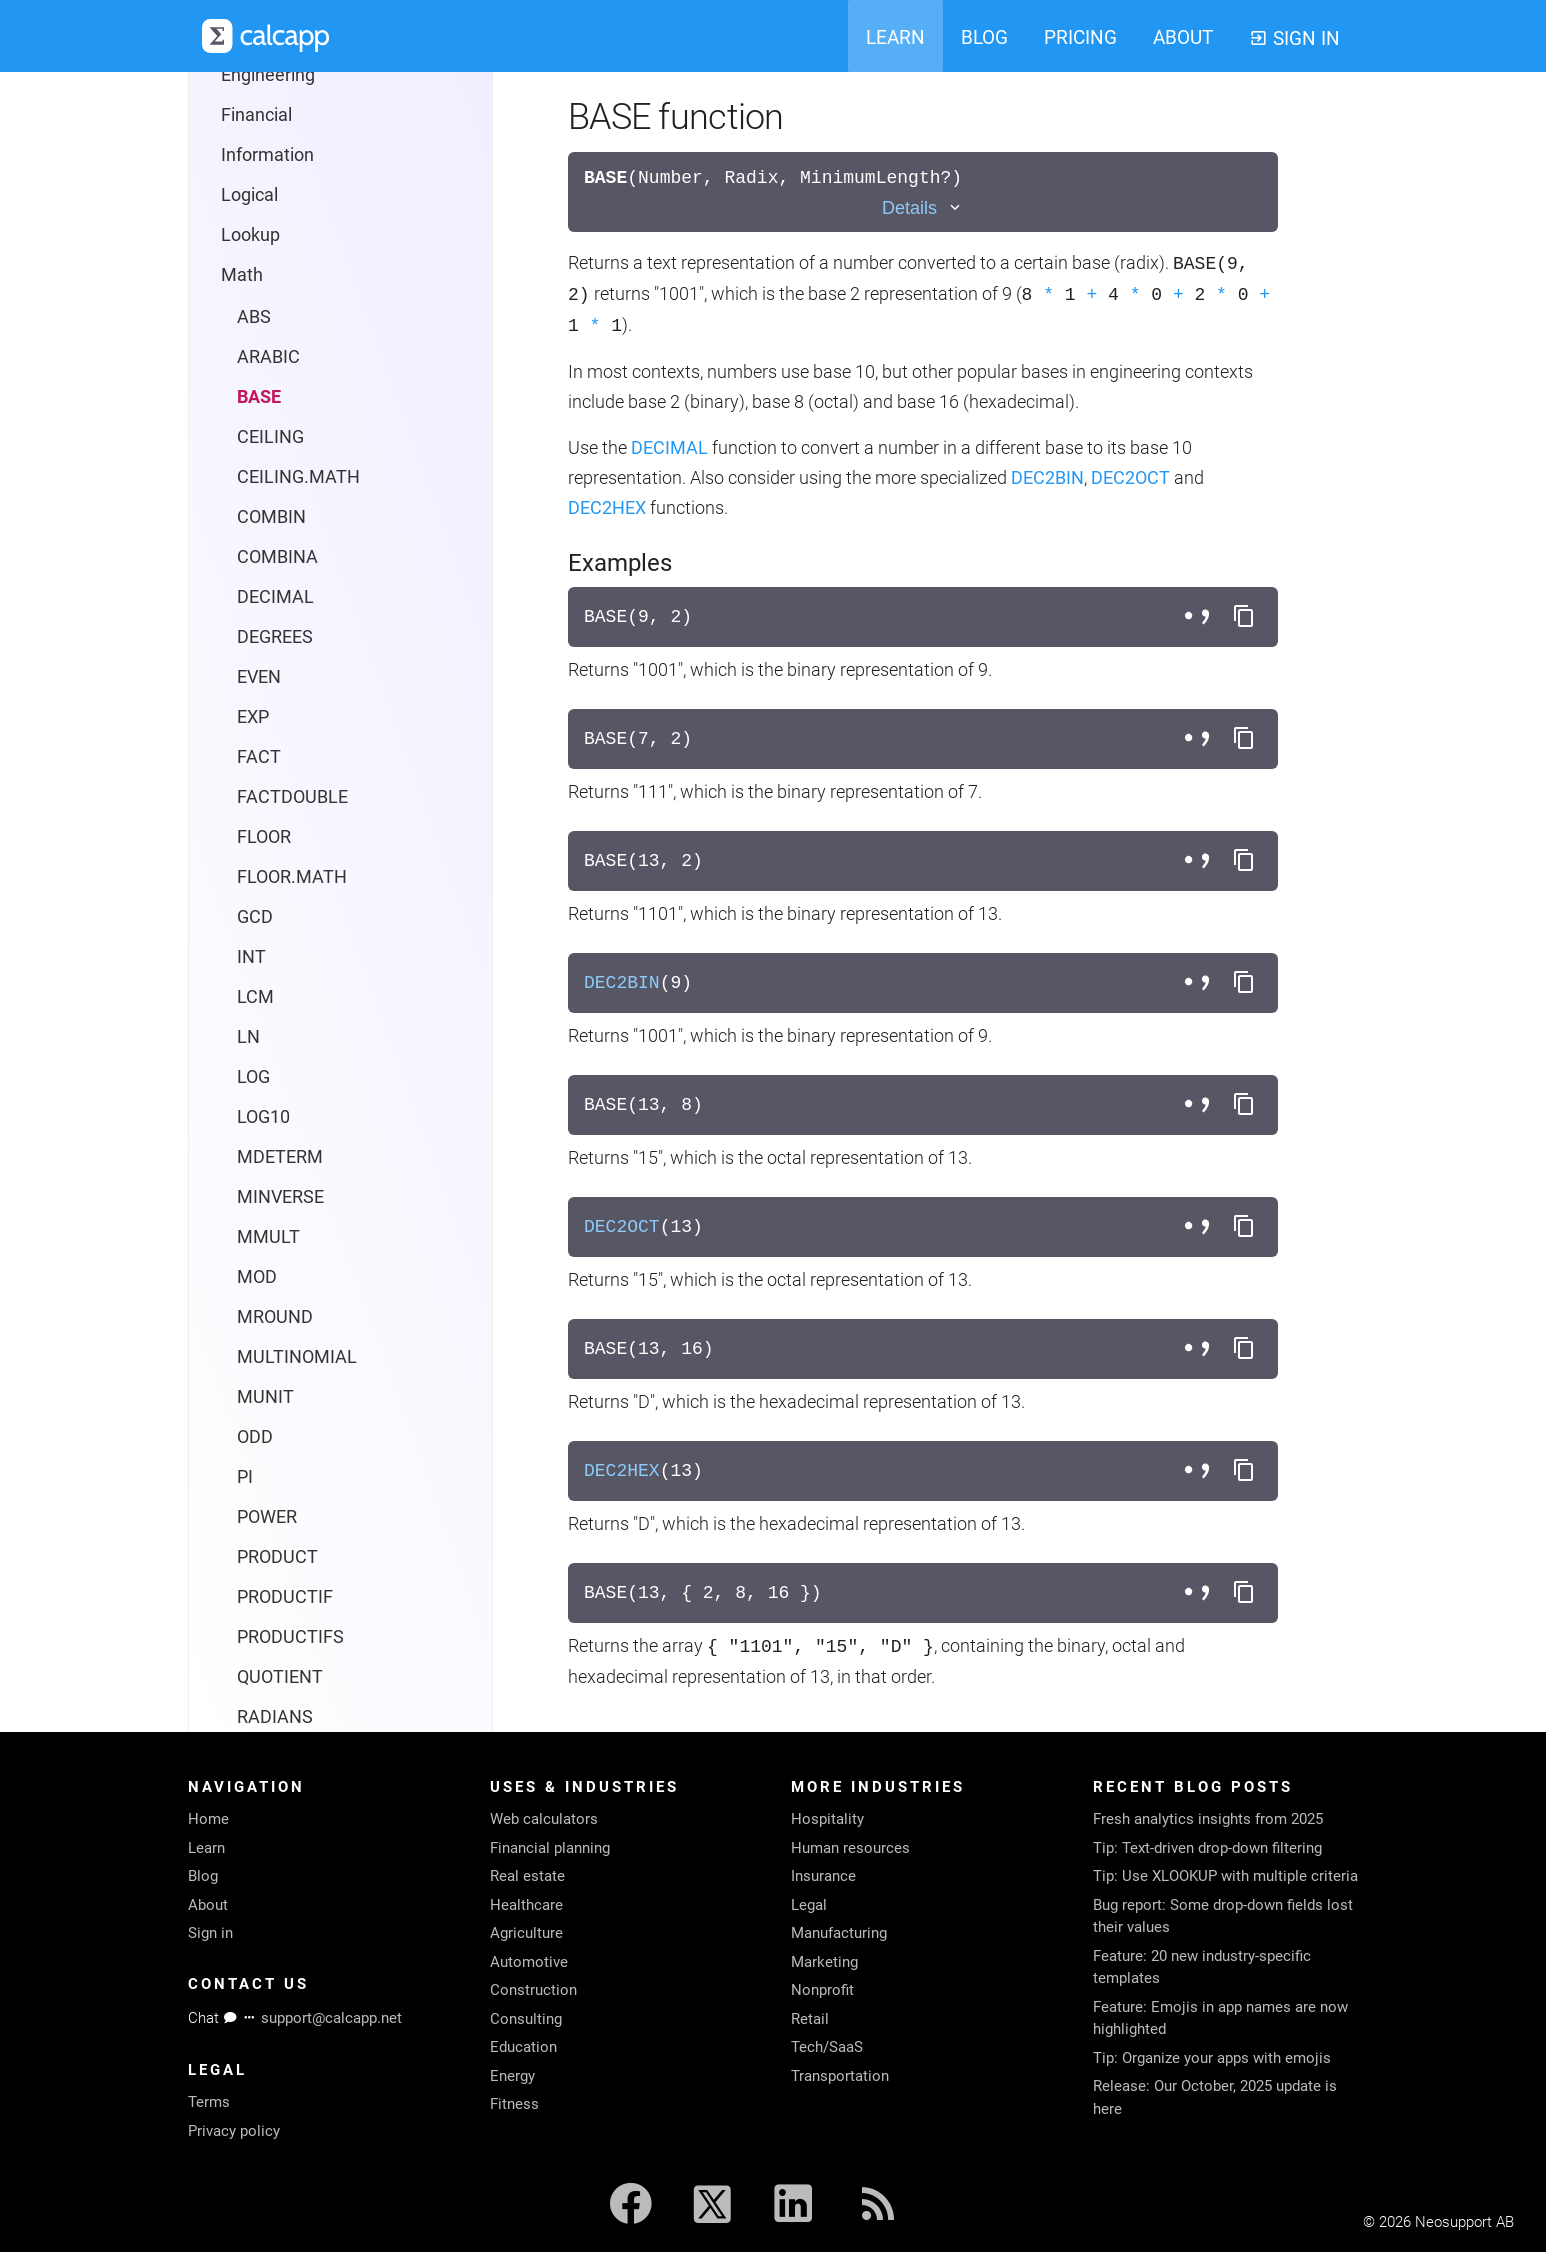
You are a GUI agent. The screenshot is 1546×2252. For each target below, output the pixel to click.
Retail (810, 2019)
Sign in (210, 1933)
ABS (254, 316)
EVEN (259, 676)
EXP (253, 716)
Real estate (527, 1876)
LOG (253, 1076)
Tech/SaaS (827, 2047)
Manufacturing (839, 1933)
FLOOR (264, 836)
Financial (256, 114)
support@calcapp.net (331, 2018)
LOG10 (263, 1116)
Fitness (514, 2104)
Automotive (529, 1962)
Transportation (840, 2076)
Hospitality (827, 1819)
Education (523, 2047)
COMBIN (271, 516)
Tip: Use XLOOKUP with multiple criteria (1225, 1876)
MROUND (275, 1316)
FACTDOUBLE (292, 796)
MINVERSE (280, 1196)
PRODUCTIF (285, 1596)
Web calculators (544, 1819)
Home (208, 1819)
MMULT (268, 1236)
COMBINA (277, 556)
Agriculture (526, 1933)
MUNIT (265, 1396)
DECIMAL (275, 596)
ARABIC (268, 356)
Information (267, 154)
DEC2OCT (1130, 477)
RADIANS (275, 1716)
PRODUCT (277, 1556)
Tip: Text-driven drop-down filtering (1207, 1848)
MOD (257, 1276)
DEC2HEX (607, 507)
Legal (809, 1905)
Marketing (824, 1962)
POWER (267, 1516)
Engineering (268, 74)
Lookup (250, 234)
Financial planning (550, 1848)
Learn (206, 1848)
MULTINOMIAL (297, 1356)
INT (251, 956)
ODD (255, 1436)
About (208, 1905)
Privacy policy (234, 2131)
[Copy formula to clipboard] (1244, 617)
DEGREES (275, 636)
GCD (255, 916)
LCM (255, 996)
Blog (203, 1876)
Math (242, 274)
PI (245, 1476)
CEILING (270, 436)
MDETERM (280, 1156)
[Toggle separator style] (1200, 617)
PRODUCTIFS (290, 1636)
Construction (533, 1990)
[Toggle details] (923, 208)
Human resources (850, 1848)
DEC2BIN (1047, 477)
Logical (249, 194)
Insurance (823, 1876)
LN (248, 1036)
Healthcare (526, 1905)
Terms (209, 2102)
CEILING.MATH (298, 476)
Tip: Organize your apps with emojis (1212, 2058)
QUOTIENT (280, 1676)
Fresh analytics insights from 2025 (1208, 1819)
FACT (259, 756)
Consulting (526, 2019)
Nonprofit (822, 1990)
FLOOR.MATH (292, 876)
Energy (512, 2076)
